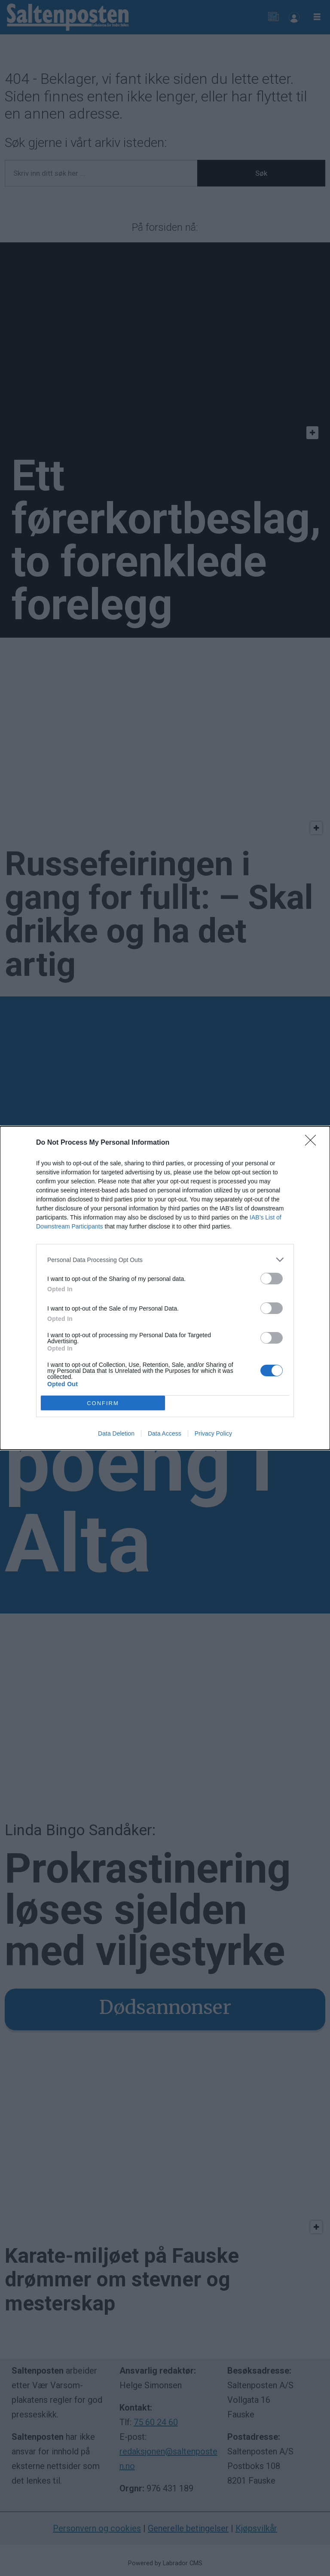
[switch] (271, 1278)
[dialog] (165, 1288)
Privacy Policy (213, 1433)
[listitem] (165, 1259)
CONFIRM (103, 1403)
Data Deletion (116, 1433)
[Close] (313, 1143)
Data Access (164, 1433)
